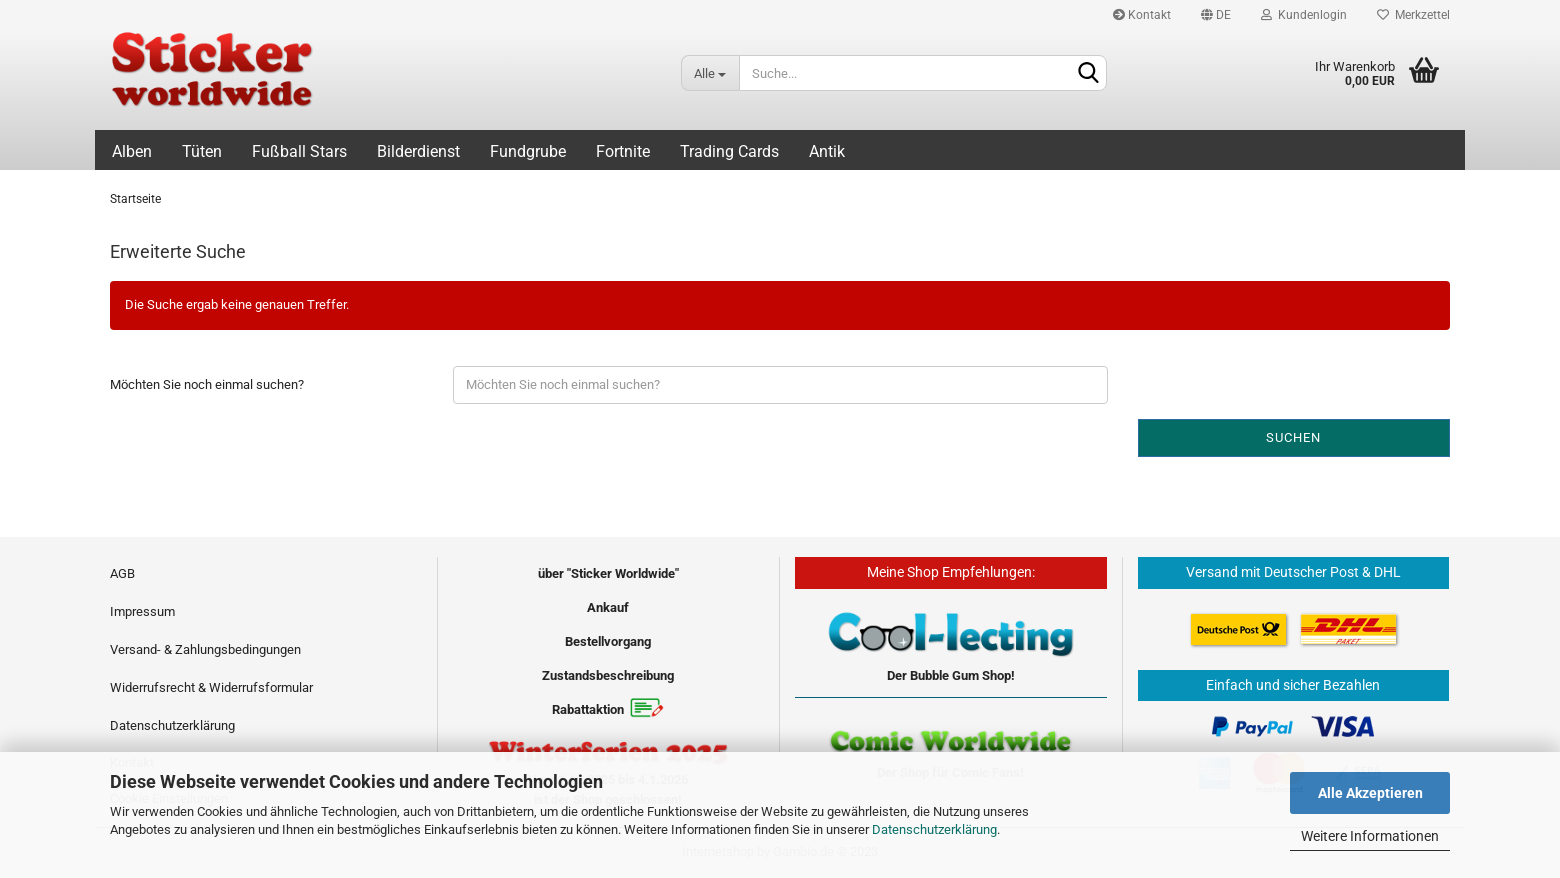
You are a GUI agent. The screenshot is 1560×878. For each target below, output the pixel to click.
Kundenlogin (1304, 15)
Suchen (1293, 437)
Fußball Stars (299, 151)
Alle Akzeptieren (1370, 793)
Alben (132, 151)
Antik (827, 151)
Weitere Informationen (1370, 836)
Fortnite (623, 151)
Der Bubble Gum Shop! (951, 675)
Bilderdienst (418, 151)
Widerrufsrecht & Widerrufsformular (211, 687)
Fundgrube (528, 151)
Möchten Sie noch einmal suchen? (207, 384)
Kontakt (1142, 15)
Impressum (142, 611)
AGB (122, 573)
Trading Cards (729, 151)
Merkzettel (1413, 15)
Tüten (202, 151)
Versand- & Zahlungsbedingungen (205, 649)
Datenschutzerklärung (934, 829)
